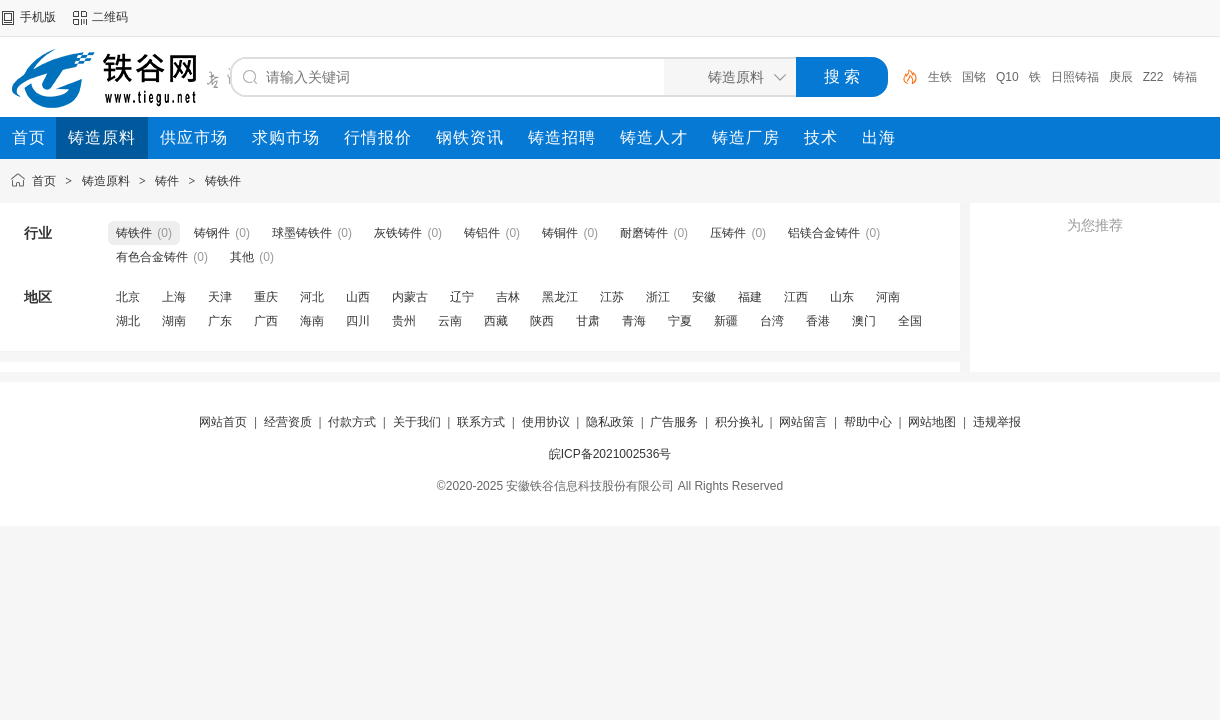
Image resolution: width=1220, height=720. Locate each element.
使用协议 (546, 422)
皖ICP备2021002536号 (610, 454)
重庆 (266, 297)
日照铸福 (1075, 77)
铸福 (1185, 77)
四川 (358, 321)
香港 (818, 321)
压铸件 (728, 233)
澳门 (864, 321)
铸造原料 (106, 181)
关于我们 (417, 422)
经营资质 (288, 422)
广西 (266, 321)
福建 (750, 297)
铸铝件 (482, 233)
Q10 (1007, 77)
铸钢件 (212, 233)
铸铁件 (223, 181)
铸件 (167, 181)
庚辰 (1121, 77)
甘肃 (588, 321)
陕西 (542, 321)
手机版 (38, 17)
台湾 (772, 321)
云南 (450, 321)
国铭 (974, 77)
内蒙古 (410, 297)
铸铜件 (560, 233)
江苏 (612, 297)
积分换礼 (739, 422)
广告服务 (674, 422)
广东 (220, 321)
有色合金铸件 (152, 257)
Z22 (1153, 77)
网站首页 (223, 422)
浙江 (658, 297)
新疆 (726, 321)
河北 (312, 297)
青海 (634, 321)
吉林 (508, 297)
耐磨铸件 (644, 233)
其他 (242, 257)
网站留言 (803, 422)
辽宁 (462, 297)
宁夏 (680, 321)
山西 (358, 297)
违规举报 (997, 422)
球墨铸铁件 (302, 233)
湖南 (174, 321)
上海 (174, 297)
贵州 (404, 321)
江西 (796, 297)
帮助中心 (868, 422)
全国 (910, 321)
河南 (888, 297)
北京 (128, 297)
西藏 (496, 321)
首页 (44, 181)
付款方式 (352, 422)
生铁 (940, 77)
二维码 (110, 17)
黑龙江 (560, 297)
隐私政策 (610, 422)
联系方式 (481, 422)
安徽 (704, 297)
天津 (220, 297)
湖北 (128, 321)
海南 (312, 321)
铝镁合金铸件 (824, 233)
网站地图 (932, 422)
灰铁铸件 (398, 233)
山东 (842, 297)
